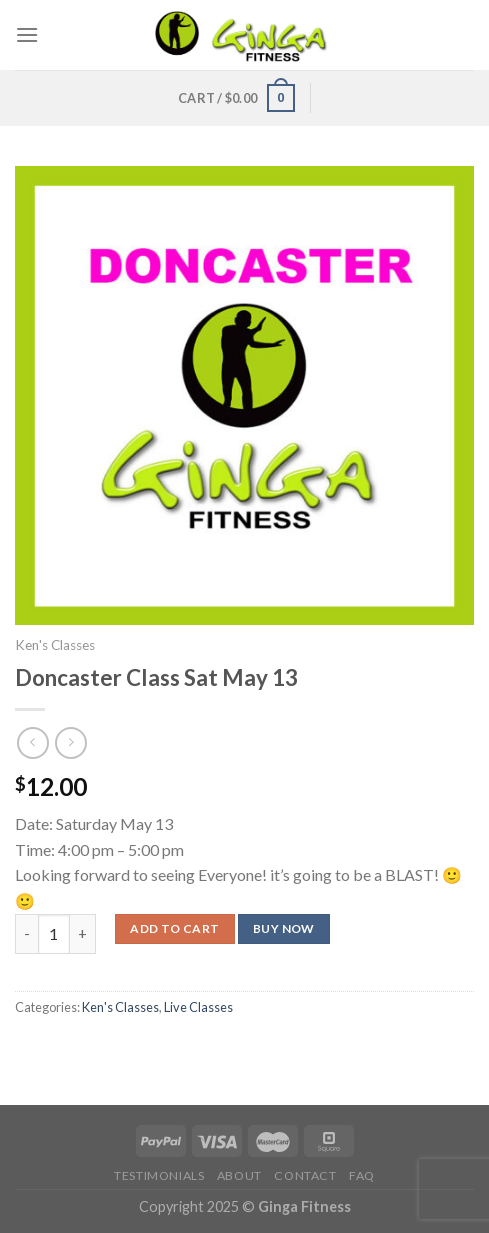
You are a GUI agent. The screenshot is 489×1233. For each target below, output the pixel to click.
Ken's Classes (55, 645)
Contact (305, 1175)
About (239, 1175)
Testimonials (159, 1175)
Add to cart (174, 928)
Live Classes (198, 1007)
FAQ (362, 1175)
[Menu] (27, 34)
